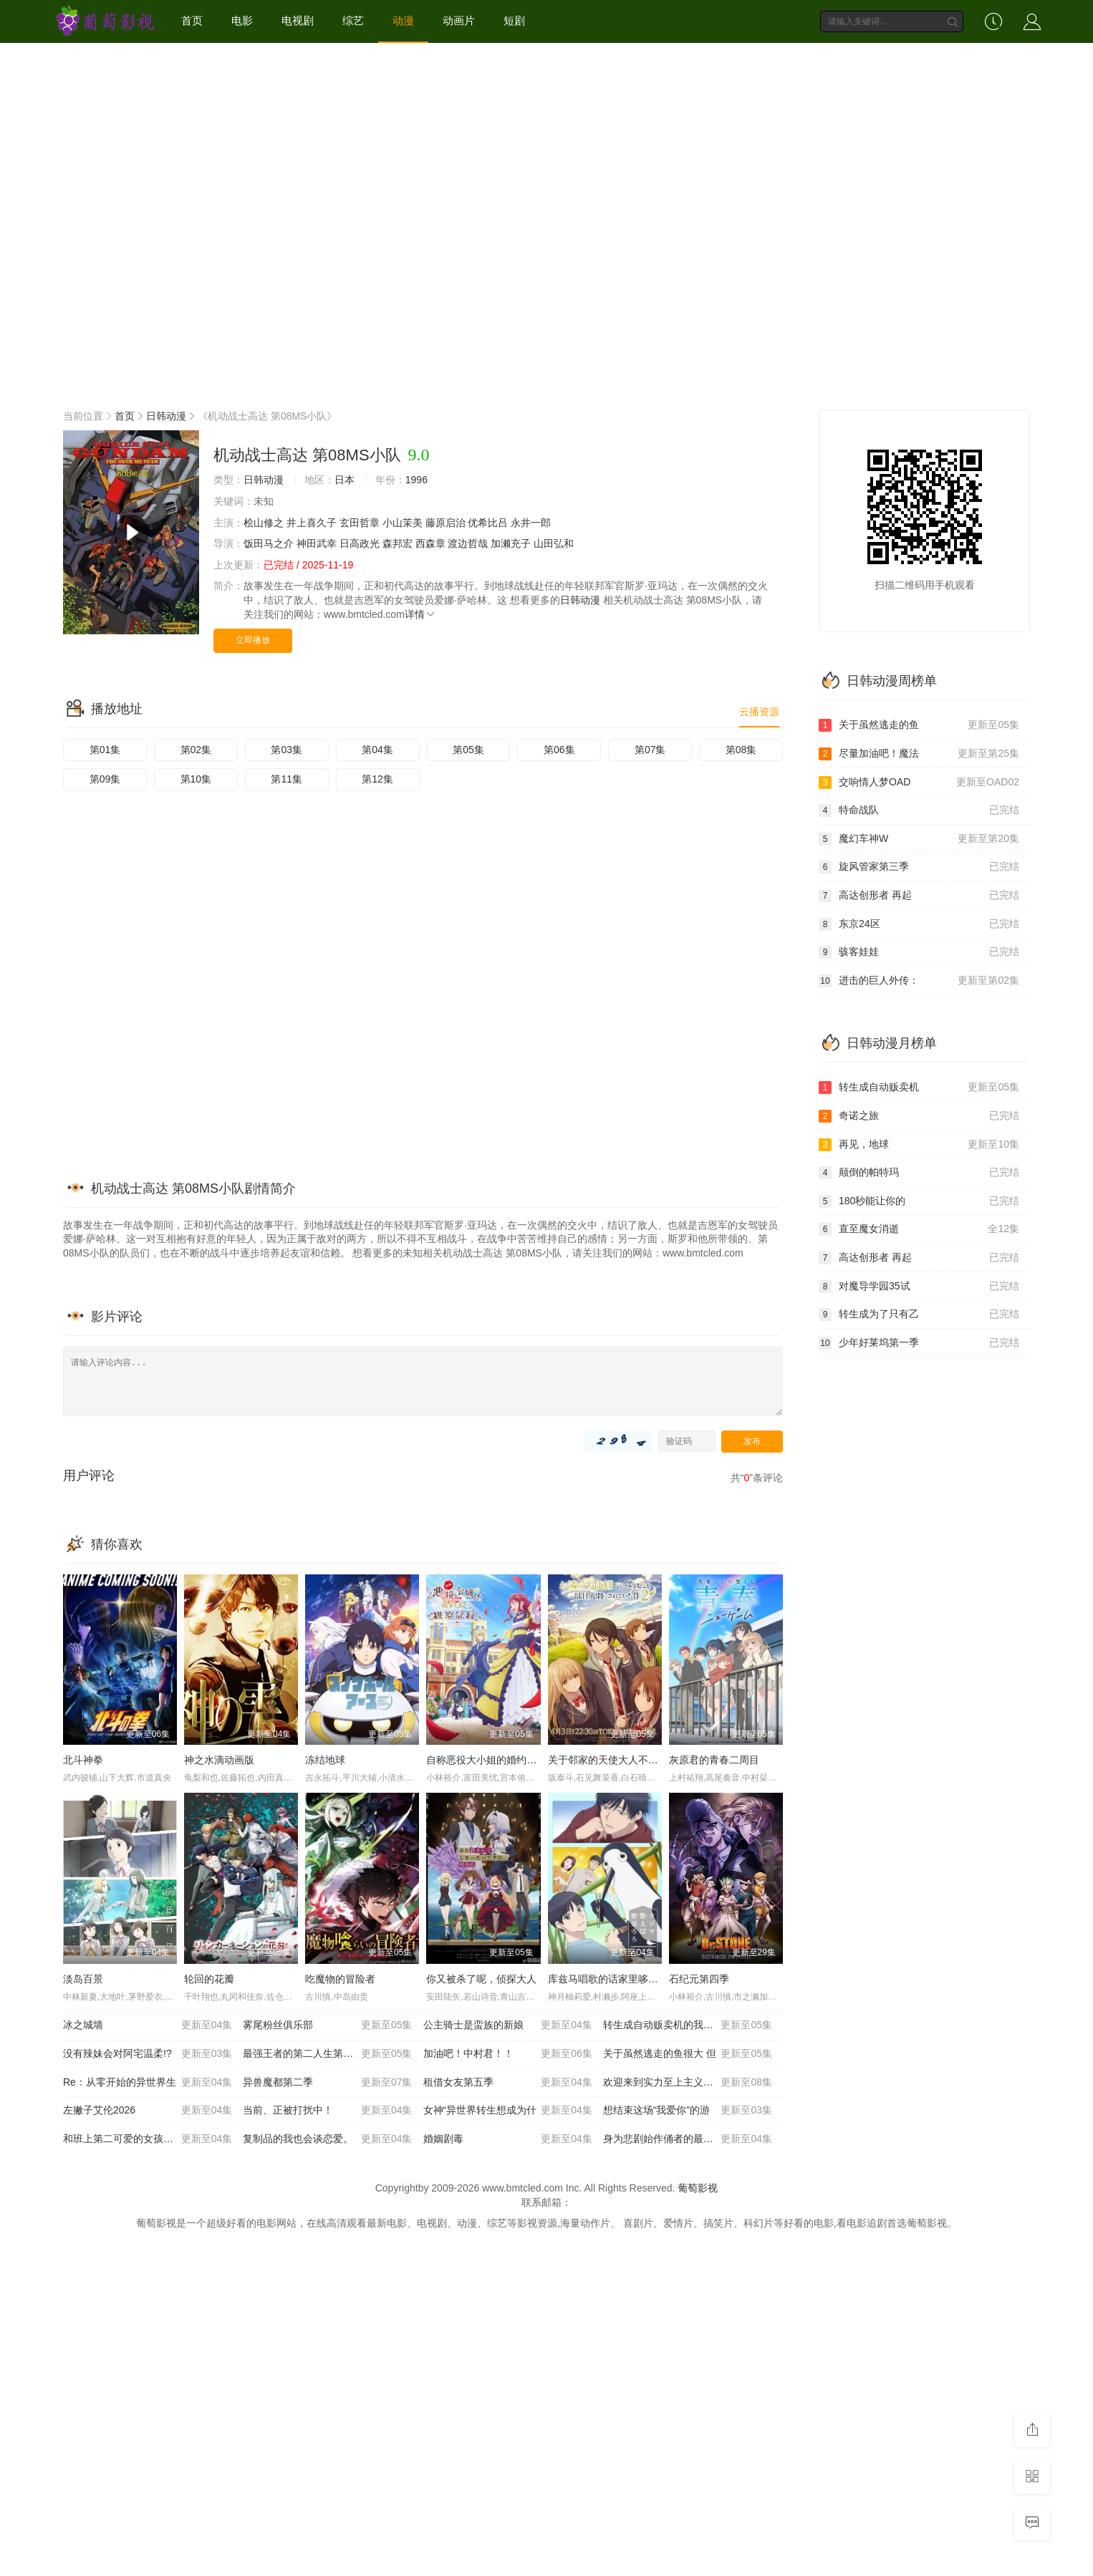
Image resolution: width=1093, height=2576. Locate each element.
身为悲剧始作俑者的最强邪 (687, 2139)
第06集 (559, 749)
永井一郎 (531, 522)
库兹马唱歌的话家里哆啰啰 (608, 1979)
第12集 (377, 779)
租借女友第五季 (507, 2083)
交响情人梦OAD (919, 782)
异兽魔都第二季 (327, 2083)
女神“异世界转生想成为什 (507, 2110)
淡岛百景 (83, 1979)
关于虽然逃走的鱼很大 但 (687, 2054)
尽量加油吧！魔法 (919, 754)
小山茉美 (402, 522)
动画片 (459, 20)
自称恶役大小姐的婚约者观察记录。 (506, 1760)
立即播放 (253, 640)
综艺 (353, 20)
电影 (242, 20)
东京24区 (919, 924)
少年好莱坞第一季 (919, 1343)
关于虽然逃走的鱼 (919, 725)
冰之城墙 (147, 2025)
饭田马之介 (269, 543)
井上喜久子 (312, 522)
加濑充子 (511, 543)
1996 (416, 479)
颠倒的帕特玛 (919, 1173)
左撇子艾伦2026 (147, 2110)
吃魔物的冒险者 (340, 1979)
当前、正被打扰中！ (327, 2110)
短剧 (514, 20)
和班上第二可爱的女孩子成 (147, 2139)
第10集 (196, 779)
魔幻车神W (919, 839)
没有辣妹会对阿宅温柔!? (147, 2054)
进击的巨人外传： (919, 981)
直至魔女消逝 (919, 1229)
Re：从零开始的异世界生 (147, 2083)
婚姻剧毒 (507, 2139)
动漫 (403, 20)
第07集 (650, 749)
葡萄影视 (698, 2188)
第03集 (286, 749)
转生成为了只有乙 (919, 1314)
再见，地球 (919, 1145)
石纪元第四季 (699, 1979)
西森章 (430, 543)
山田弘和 (554, 543)
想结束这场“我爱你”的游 (687, 2110)
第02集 (196, 749)
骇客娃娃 (919, 952)
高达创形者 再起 (919, 895)
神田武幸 (317, 543)
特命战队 (919, 810)
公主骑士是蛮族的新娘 (507, 2025)
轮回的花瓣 (209, 1979)
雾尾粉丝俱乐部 (327, 2025)
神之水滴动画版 (219, 1760)
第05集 (468, 749)
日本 (344, 479)
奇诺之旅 (919, 1116)
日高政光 (360, 543)
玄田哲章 (360, 522)
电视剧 (297, 20)
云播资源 (759, 711)
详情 (420, 614)
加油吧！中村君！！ (507, 2054)
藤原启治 (445, 522)
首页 (192, 20)
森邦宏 (397, 543)
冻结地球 (325, 1760)
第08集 (741, 749)
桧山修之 (264, 522)
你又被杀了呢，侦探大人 (481, 1979)
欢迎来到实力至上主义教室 (687, 2083)
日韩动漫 (166, 416)
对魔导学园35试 (919, 1286)
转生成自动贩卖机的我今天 (687, 2025)
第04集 (377, 749)
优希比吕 (488, 522)
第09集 (105, 779)
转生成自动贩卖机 (919, 1087)
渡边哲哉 (468, 543)
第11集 (286, 779)
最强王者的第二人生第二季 (327, 2054)
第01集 (105, 749)
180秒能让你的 (919, 1201)
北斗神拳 (83, 1760)
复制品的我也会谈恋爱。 (327, 2139)
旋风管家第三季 (919, 867)
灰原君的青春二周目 (714, 1760)
